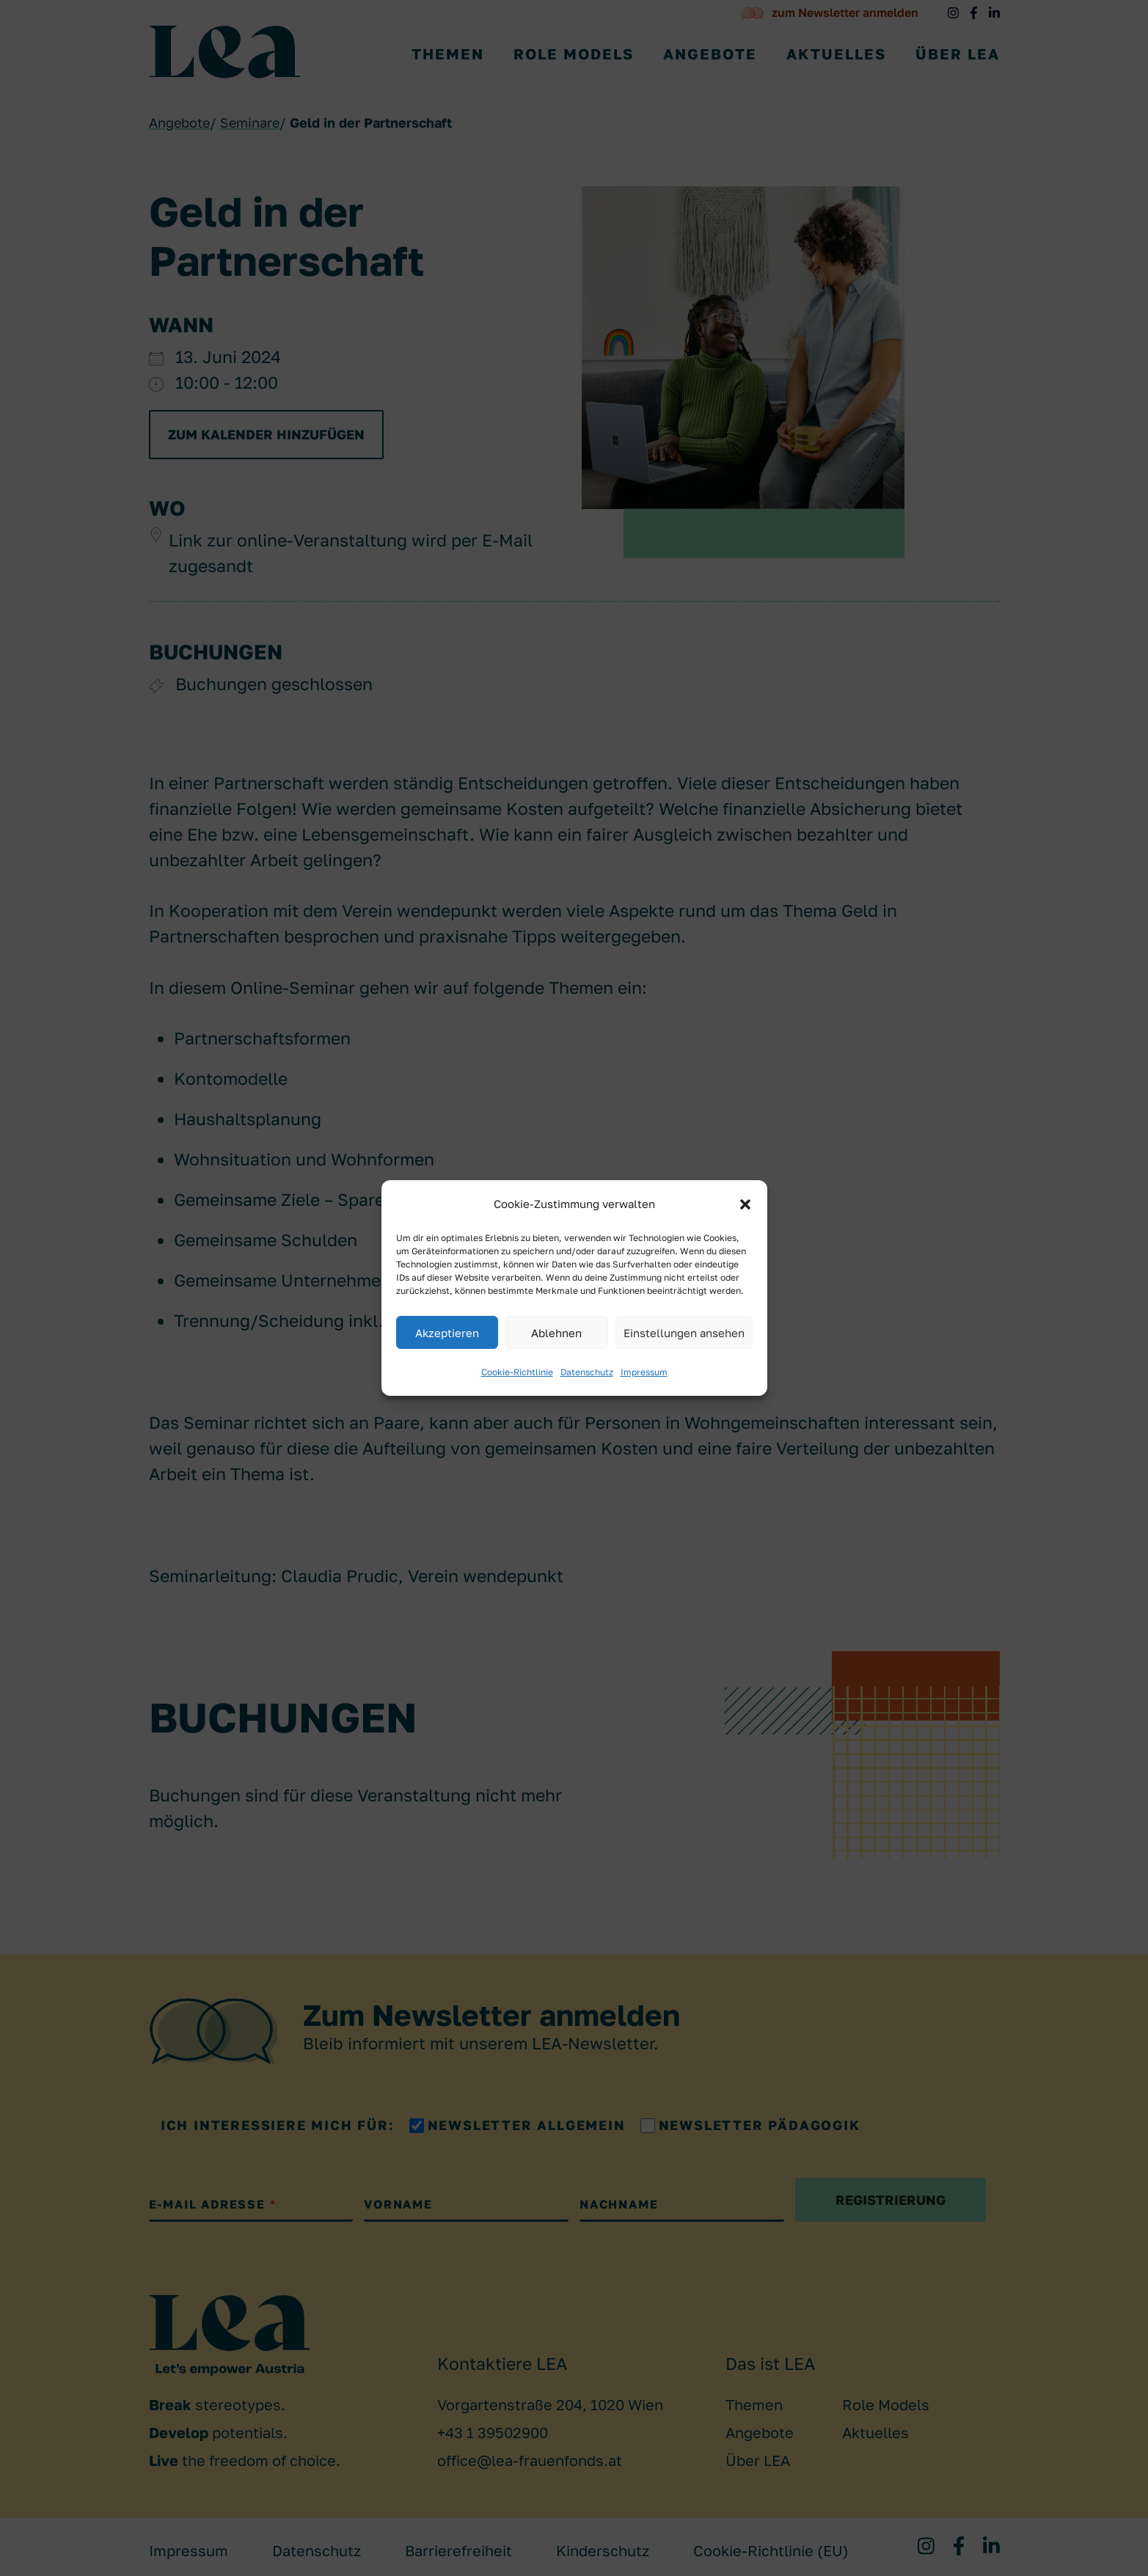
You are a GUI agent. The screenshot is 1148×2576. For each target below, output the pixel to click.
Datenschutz (586, 1371)
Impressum (644, 1371)
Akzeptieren (447, 1332)
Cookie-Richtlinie (517, 1371)
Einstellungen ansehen (684, 1332)
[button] (745, 1204)
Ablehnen (556, 1332)
